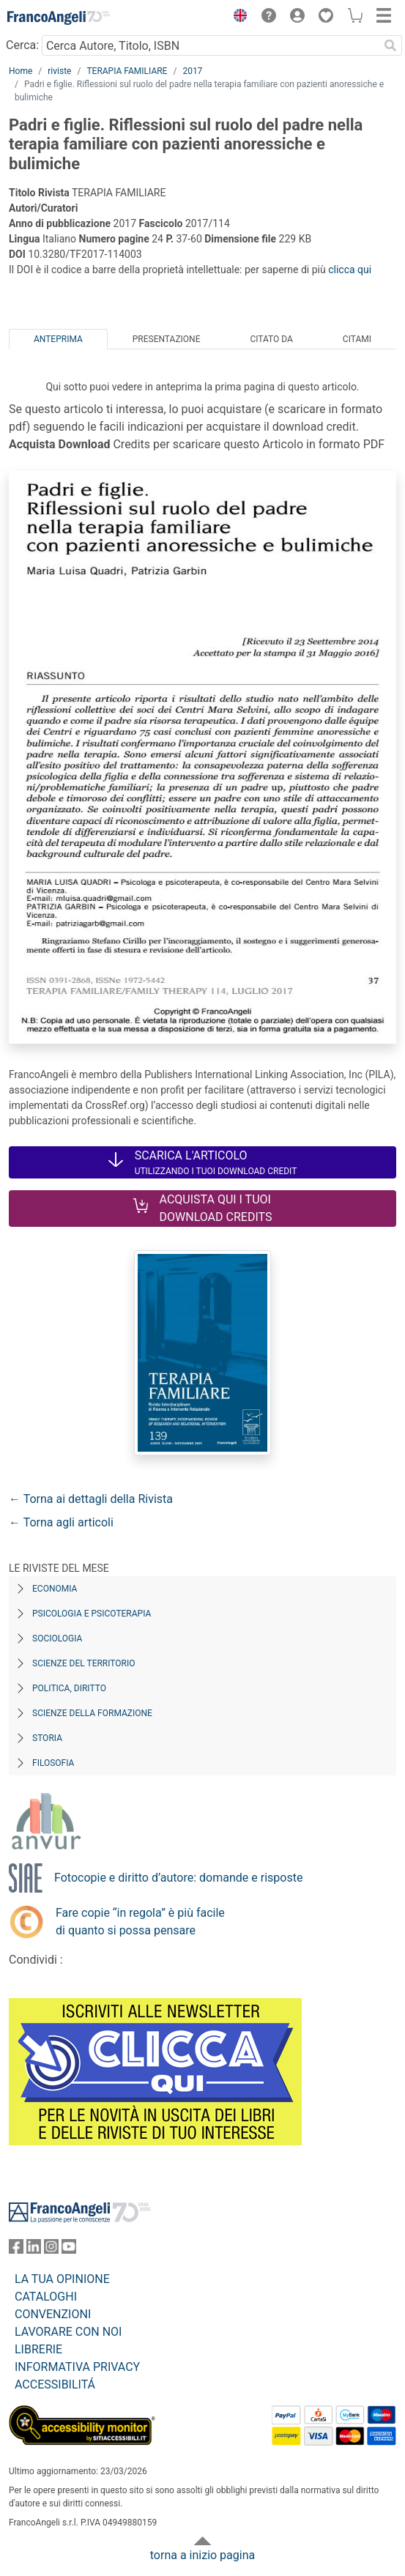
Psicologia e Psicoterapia (91, 1613)
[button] (236, 17)
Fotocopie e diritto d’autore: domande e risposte (178, 1878)
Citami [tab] (357, 339)
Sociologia (57, 1638)
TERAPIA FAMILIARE (126, 71)
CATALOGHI (46, 2297)
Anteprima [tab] (58, 339)
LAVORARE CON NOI (68, 2332)
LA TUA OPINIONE (62, 2279)
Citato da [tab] (271, 339)
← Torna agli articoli (61, 1522)
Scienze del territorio (83, 1663)
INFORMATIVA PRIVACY (77, 2367)
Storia (47, 1738)
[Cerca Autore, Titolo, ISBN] (210, 45)
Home (20, 71)
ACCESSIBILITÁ (55, 2384)
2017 (192, 71)
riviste (59, 71)
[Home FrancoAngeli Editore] (58, 17)
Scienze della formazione (92, 1713)
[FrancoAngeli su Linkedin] (33, 2250)
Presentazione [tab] (167, 339)
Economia (54, 1589)
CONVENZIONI (53, 2314)
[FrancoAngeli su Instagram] (51, 2250)
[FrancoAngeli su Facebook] (16, 2250)
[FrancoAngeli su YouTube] (69, 2250)
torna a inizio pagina (202, 2555)
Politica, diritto (69, 1688)
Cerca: (22, 45)
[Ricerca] (390, 45)
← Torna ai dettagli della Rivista (91, 1499)
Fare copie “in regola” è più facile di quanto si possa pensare (140, 1921)
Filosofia (53, 1763)
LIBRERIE (38, 2349)
